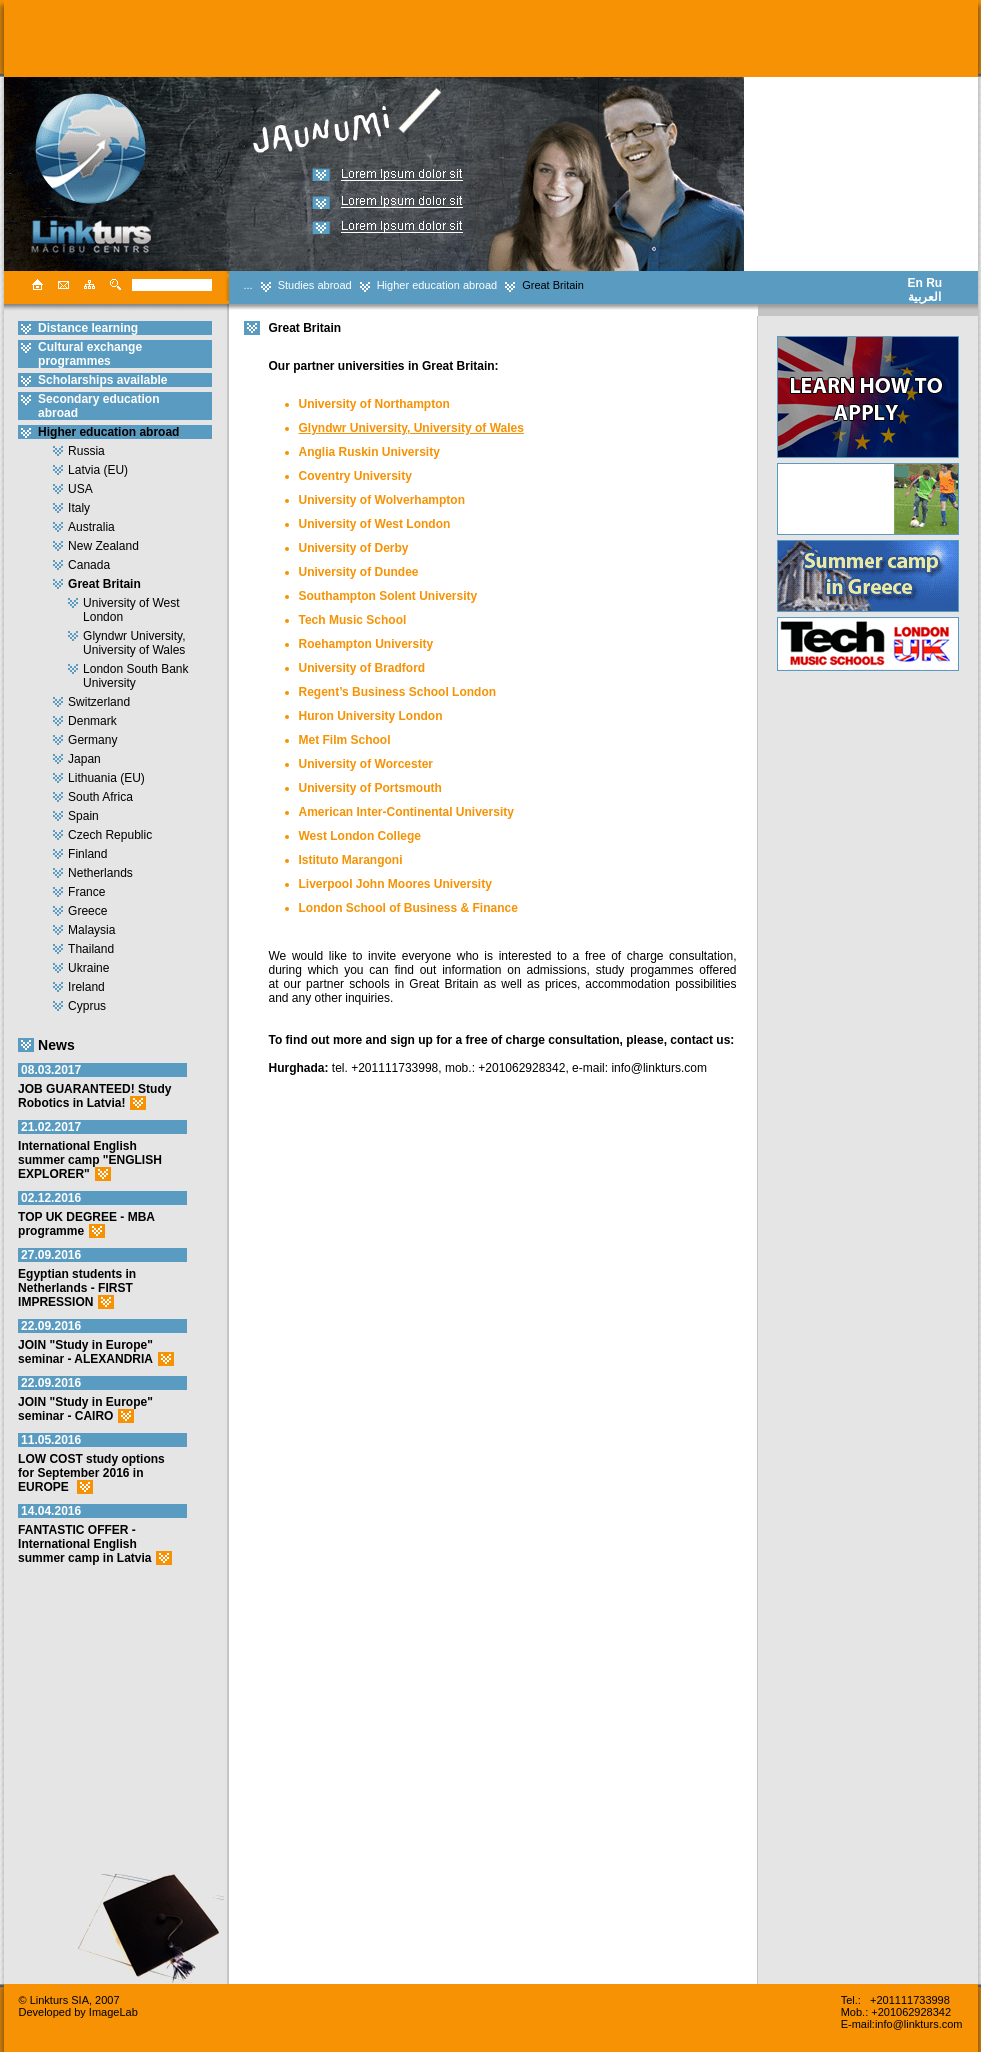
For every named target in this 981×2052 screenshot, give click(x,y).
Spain (83, 816)
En (915, 283)
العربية (924, 297)
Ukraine (88, 968)
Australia (91, 527)
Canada (89, 565)
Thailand (91, 949)
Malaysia (91, 930)
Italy (79, 508)
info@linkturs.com (919, 2024)
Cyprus (87, 1006)
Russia (86, 451)
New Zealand (103, 546)
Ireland (86, 987)
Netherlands (100, 873)
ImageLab (113, 2012)
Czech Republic (110, 835)
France (86, 892)
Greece (87, 911)
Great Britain (553, 285)
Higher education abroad (437, 285)
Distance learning (88, 328)
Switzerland (99, 702)
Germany (92, 740)
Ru (934, 283)
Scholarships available (102, 380)
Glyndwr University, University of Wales (134, 643)
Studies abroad (315, 285)
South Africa (100, 797)
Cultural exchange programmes (90, 354)
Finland (87, 854)
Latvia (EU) (98, 470)
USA (80, 489)
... (248, 285)
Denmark (92, 721)
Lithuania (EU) (106, 778)
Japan (84, 759)
